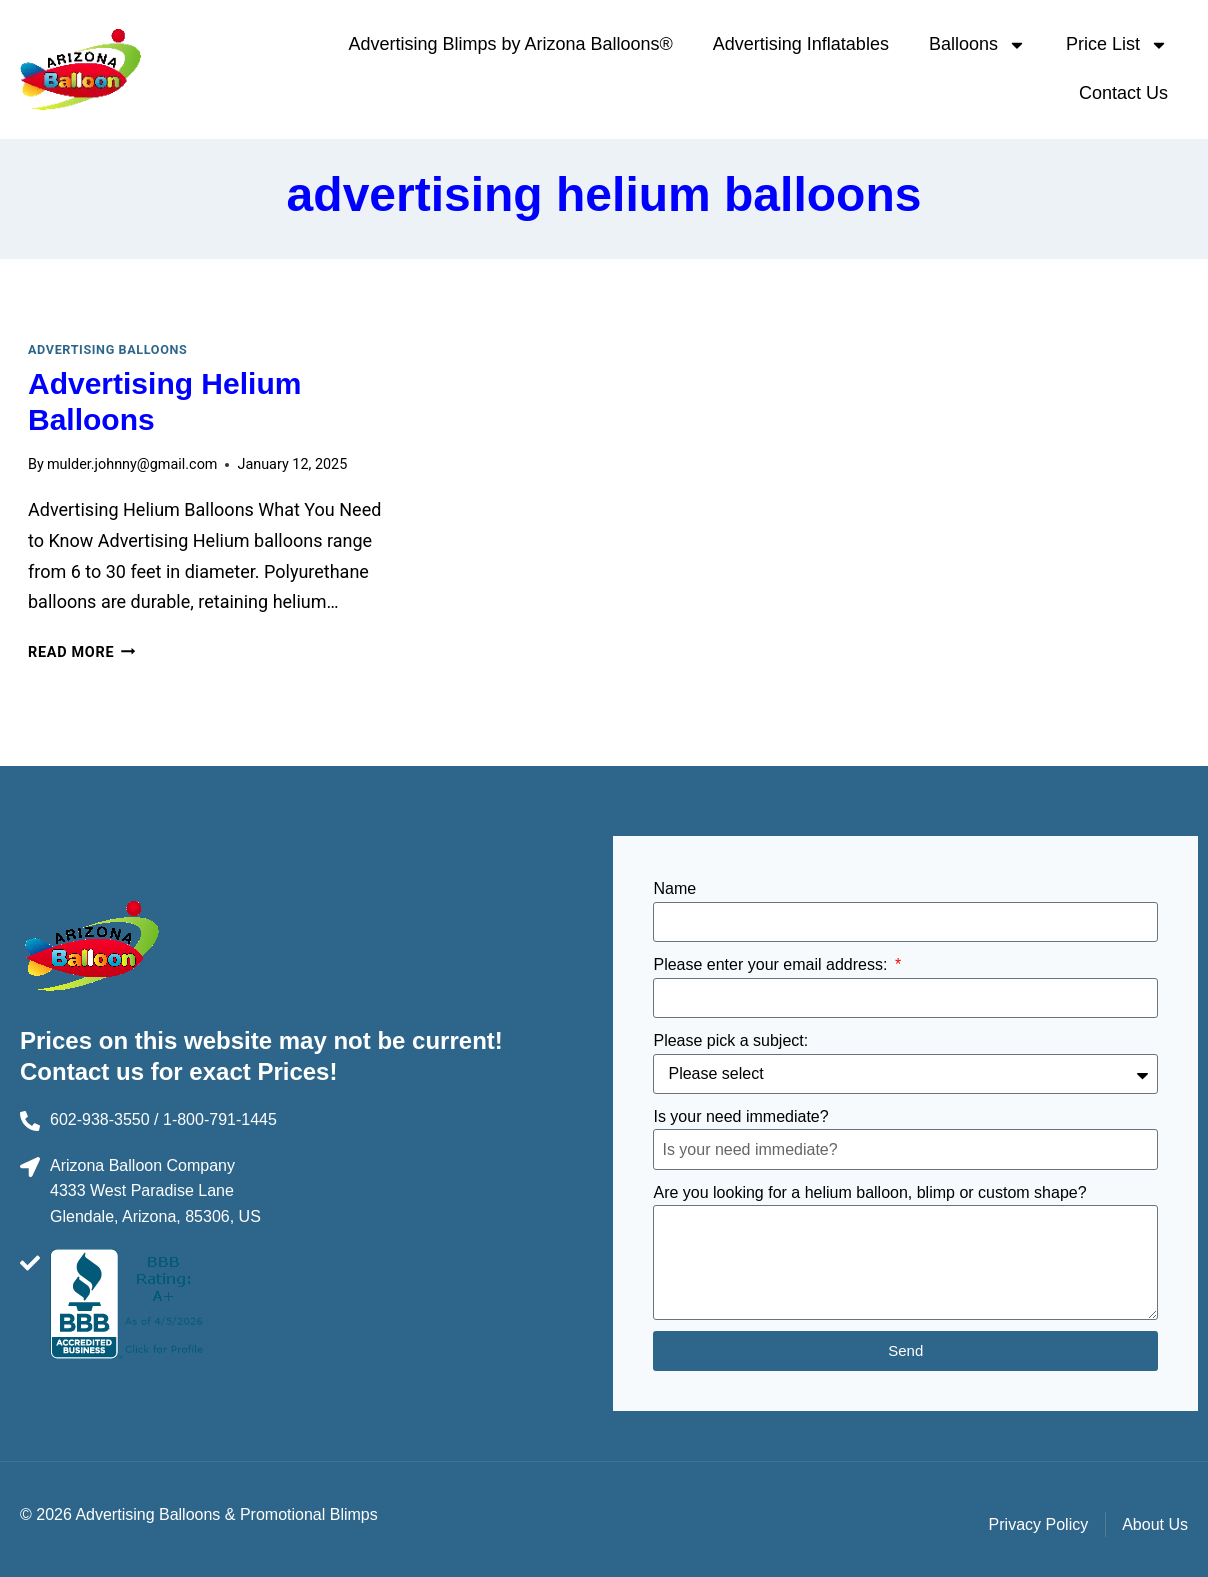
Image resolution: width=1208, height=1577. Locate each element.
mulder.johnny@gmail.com (132, 464)
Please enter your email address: (772, 964)
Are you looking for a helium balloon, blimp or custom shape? (869, 1192)
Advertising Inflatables (801, 44)
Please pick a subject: (730, 1040)
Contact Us (1123, 93)
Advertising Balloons (107, 349)
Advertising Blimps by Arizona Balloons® (510, 44)
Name (674, 888)
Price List (1117, 45)
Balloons (977, 45)
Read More (82, 652)
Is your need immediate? (740, 1116)
